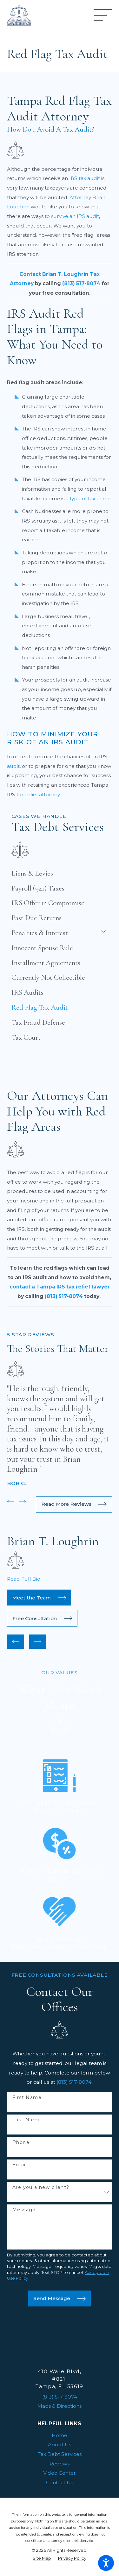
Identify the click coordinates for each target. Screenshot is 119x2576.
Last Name (26, 2120)
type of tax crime (90, 498)
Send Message (59, 2298)
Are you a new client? (40, 2187)
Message (24, 2209)
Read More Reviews (74, 1504)
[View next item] (22, 1501)
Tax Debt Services (60, 2454)
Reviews (59, 2464)
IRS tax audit (84, 178)
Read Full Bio (23, 1579)
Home (59, 2435)
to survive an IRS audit (72, 216)
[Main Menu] (103, 15)
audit (13, 766)
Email (19, 2165)
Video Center (59, 2473)
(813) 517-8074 (73, 2082)
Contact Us (59, 2482)
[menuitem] (59, 873)
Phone (21, 2142)
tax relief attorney (38, 794)
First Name (27, 2097)
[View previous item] (10, 1501)
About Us (59, 2445)
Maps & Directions (59, 2406)
